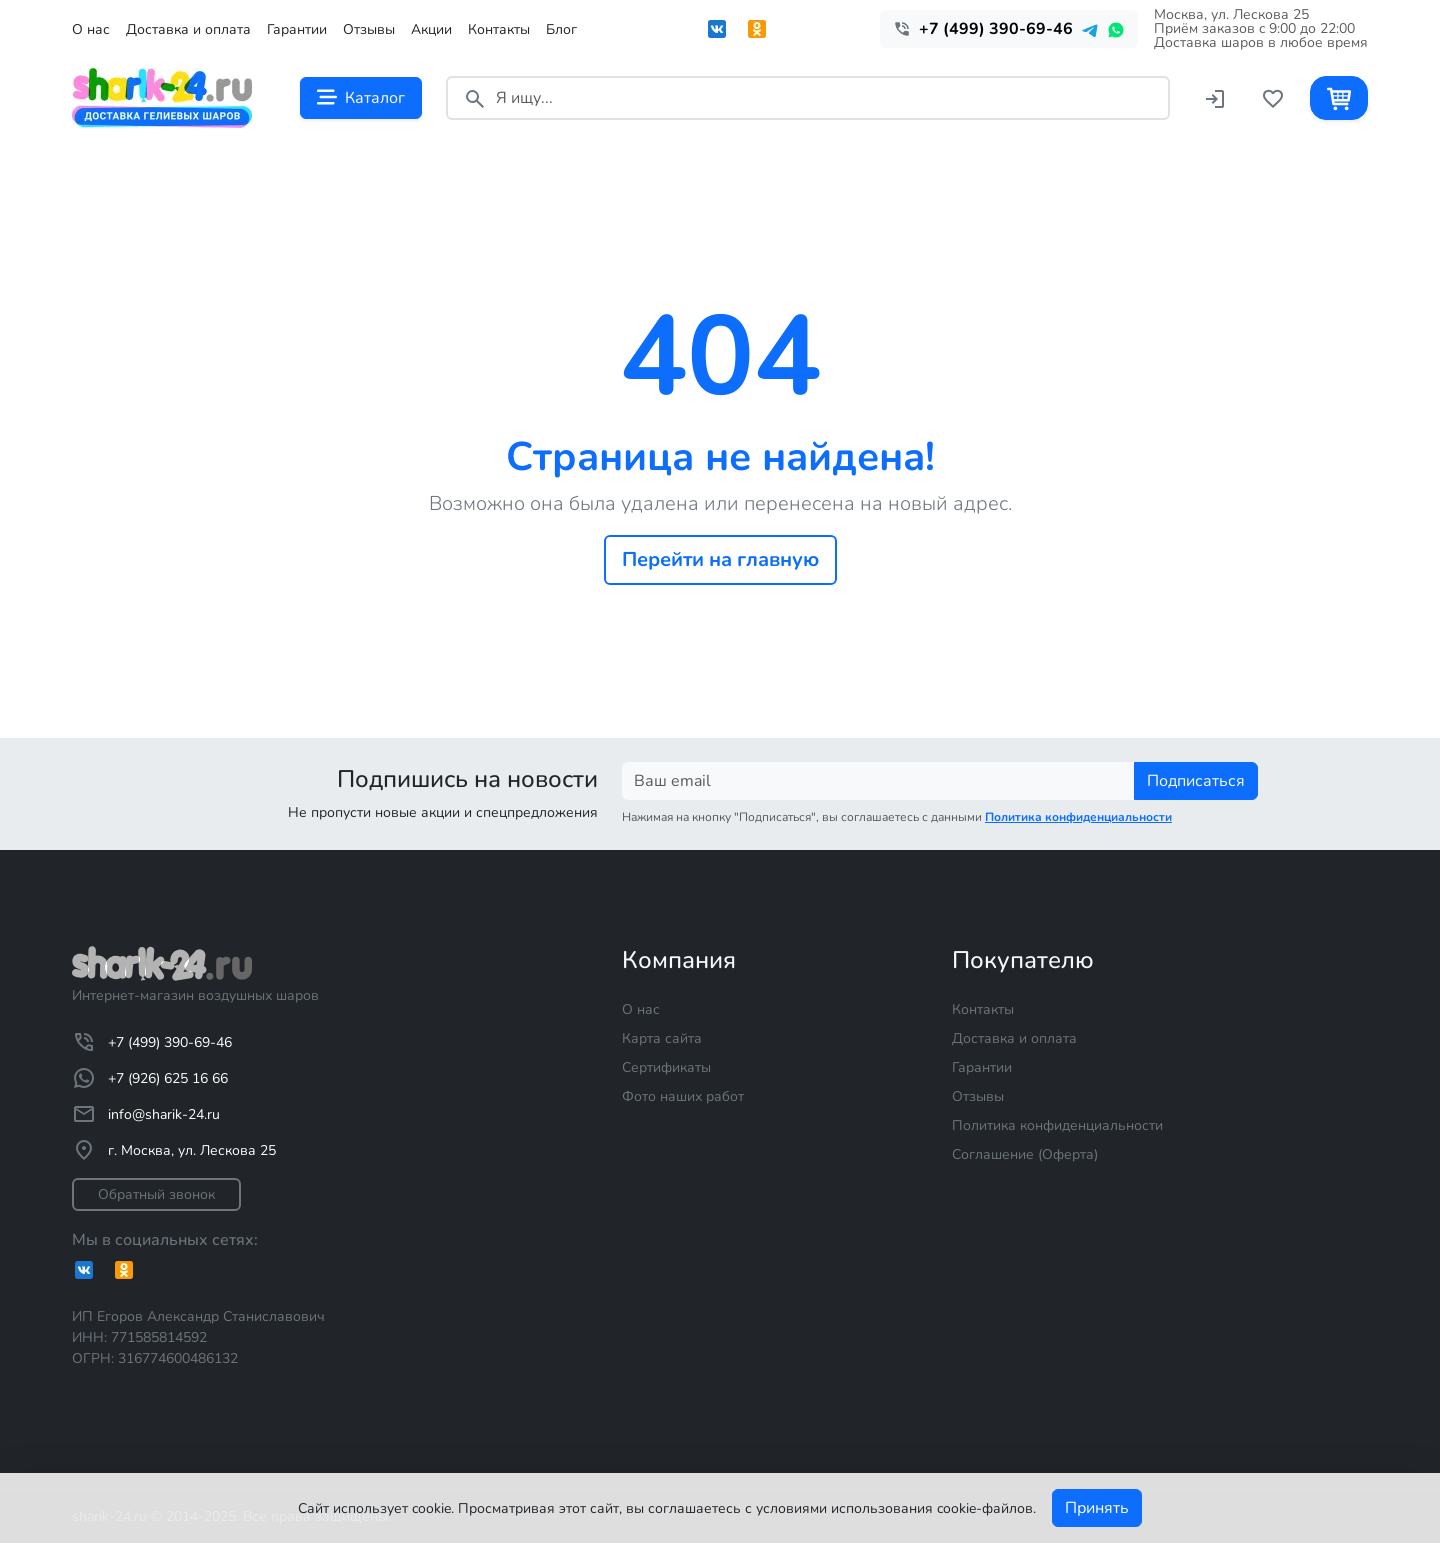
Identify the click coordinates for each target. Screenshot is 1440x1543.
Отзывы (369, 29)
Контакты (499, 29)
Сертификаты (666, 1067)
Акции (431, 29)
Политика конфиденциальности (1057, 1125)
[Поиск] (475, 97)
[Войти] (1215, 97)
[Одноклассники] (132, 1270)
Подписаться (1196, 781)
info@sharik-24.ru (146, 1114)
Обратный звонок (156, 1194)
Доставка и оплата (188, 29)
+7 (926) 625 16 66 (150, 1078)
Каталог (361, 98)
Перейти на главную (720, 559)
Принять (1097, 1508)
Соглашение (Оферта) (1025, 1154)
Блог (561, 29)
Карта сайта (662, 1038)
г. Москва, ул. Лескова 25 (174, 1150)
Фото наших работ (683, 1096)
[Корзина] (1339, 97)
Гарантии (297, 29)
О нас (91, 29)
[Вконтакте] (92, 1270)
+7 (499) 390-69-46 (152, 1042)
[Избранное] (1273, 97)
